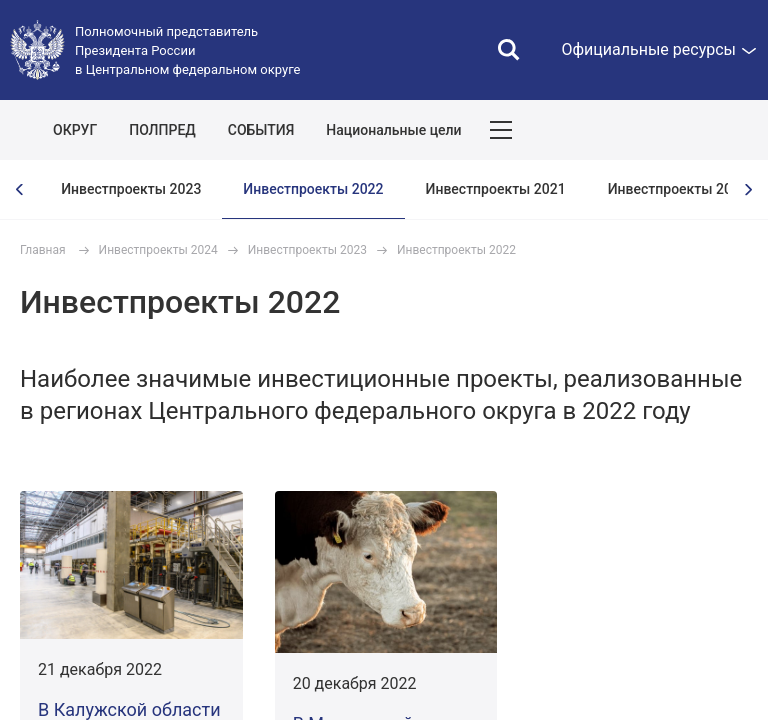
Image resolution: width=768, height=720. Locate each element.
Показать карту (693, 130)
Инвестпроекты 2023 (131, 189)
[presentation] (20, 189)
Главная (43, 250)
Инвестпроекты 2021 (496, 189)
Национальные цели (393, 130)
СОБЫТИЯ (261, 130)
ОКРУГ (75, 130)
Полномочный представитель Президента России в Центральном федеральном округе (187, 50)
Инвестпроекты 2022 (313, 189)
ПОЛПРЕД (162, 130)
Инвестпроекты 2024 (158, 250)
